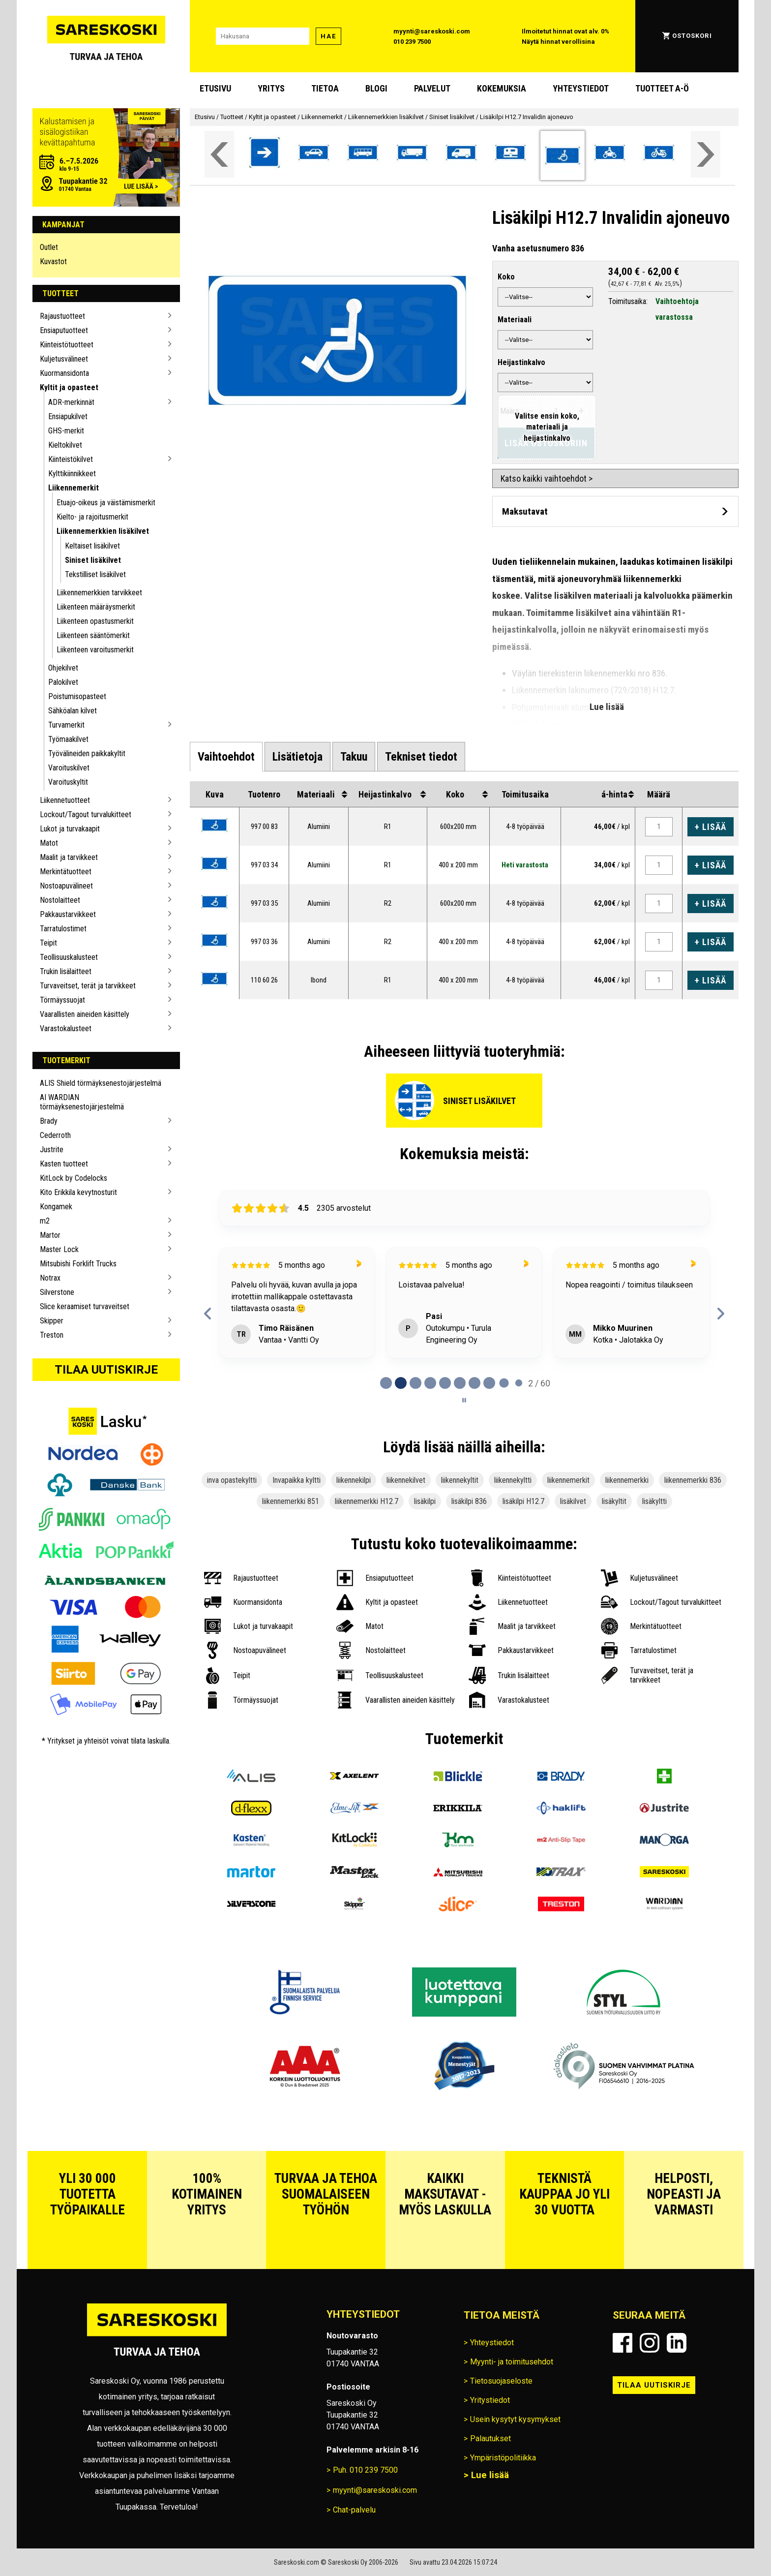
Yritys (271, 88)
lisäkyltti (654, 1501)
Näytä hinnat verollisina (558, 41)
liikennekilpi (353, 1480)
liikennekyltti (513, 1480)
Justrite (51, 1149)
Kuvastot (53, 261)
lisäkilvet (573, 1501)
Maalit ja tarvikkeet (69, 857)
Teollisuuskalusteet (69, 957)
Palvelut (432, 88)
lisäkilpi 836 (469, 1501)
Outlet (49, 247)
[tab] (226, 756)
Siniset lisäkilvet (93, 560)
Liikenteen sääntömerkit (93, 635)
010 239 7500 (412, 41)
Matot (49, 843)
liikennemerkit (568, 1480)
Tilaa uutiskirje (106, 1370)
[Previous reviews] (207, 1313)
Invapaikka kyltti (296, 1480)
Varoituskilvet (68, 767)
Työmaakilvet (68, 739)
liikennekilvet (405, 1480)
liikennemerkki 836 (692, 1480)
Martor (50, 1235)
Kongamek (56, 1206)
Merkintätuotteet (65, 871)
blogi (376, 88)
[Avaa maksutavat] (615, 511)
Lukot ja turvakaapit (70, 828)
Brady (49, 1121)
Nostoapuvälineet (66, 885)
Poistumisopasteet (77, 696)
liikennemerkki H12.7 (366, 1501)
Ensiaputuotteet (64, 330)
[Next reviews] (720, 1313)
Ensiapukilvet (68, 416)
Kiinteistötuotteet (66, 344)
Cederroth (55, 1135)
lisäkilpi (425, 1501)
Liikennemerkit (73, 487)
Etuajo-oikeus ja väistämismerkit (106, 502)
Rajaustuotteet (62, 316)
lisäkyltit (614, 1501)
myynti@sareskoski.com (431, 31)
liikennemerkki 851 (290, 1501)
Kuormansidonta (64, 373)
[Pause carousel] (464, 1400)
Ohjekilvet (63, 668)
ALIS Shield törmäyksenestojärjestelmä (100, 1083)
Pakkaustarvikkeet (68, 914)
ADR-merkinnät (71, 402)
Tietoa (325, 88)
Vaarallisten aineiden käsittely (84, 1014)
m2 (45, 1221)
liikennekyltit (459, 1480)
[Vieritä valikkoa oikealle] (705, 154)
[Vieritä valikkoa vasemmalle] (219, 154)
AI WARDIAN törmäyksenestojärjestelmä (82, 1102)
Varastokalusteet (65, 1028)
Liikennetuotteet (65, 800)
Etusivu (215, 88)
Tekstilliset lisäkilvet (95, 574)
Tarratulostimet (63, 928)
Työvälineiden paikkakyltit (86, 753)
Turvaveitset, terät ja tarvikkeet (88, 985)
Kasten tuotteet (64, 1163)
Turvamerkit (66, 725)
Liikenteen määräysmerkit (96, 607)
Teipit (48, 943)
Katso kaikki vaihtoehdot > (547, 478)
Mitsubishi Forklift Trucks (78, 1263)
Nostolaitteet (60, 900)
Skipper (51, 1320)
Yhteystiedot (581, 88)
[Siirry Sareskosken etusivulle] (106, 36)
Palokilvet (63, 682)
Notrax (50, 1278)
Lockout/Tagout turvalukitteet (85, 814)
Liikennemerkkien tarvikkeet (99, 592)
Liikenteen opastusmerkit (95, 621)
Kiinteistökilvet (70, 459)
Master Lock (59, 1249)
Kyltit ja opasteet (69, 387)
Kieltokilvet (65, 445)
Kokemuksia (501, 88)
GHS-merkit (66, 430)
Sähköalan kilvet (72, 710)
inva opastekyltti (232, 1480)
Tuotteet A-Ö (662, 88)
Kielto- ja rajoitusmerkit (92, 516)
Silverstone (57, 1292)
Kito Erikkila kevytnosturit (78, 1192)
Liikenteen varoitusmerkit (95, 649)
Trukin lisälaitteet (65, 971)
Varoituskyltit (68, 782)
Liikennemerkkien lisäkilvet (103, 531)
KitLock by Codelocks (73, 1178)
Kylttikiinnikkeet (72, 473)
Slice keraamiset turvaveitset (84, 1306)
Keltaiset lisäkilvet (92, 546)
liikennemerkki (627, 1480)
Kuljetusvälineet (64, 359)
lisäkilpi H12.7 (523, 1501)
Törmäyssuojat (62, 1000)
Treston (51, 1335)
